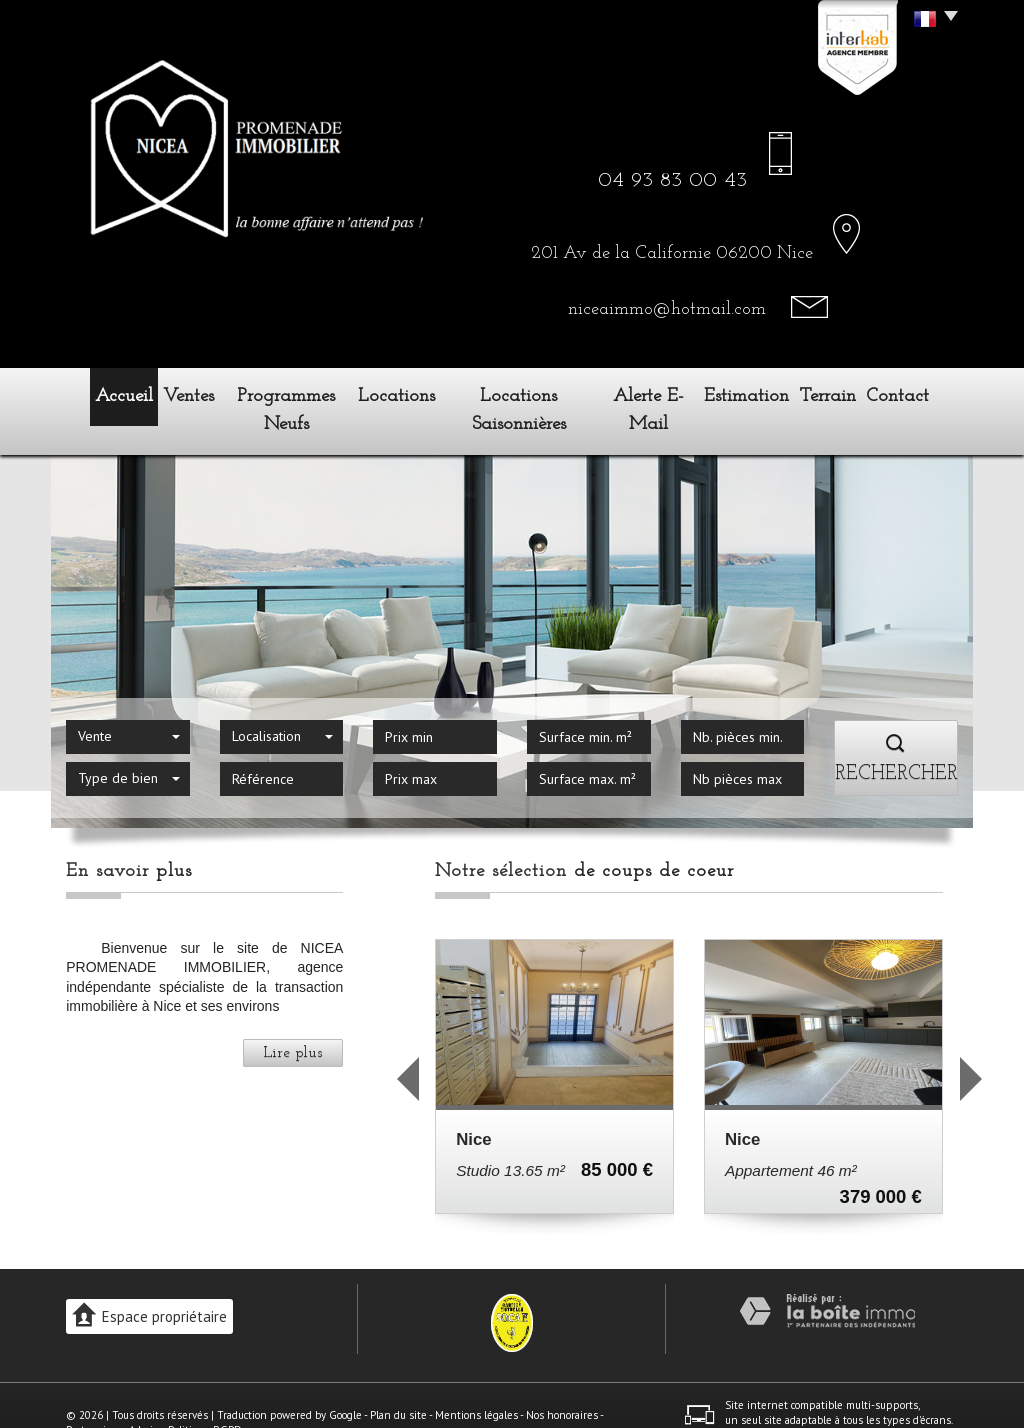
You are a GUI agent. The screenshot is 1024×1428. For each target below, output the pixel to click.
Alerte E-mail (655, 393)
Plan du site (398, 1379)
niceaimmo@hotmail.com (667, 309)
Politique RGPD (205, 1395)
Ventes (180, 393)
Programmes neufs (287, 393)
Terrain (842, 393)
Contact (919, 393)
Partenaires (93, 1395)
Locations (401, 393)
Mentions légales (476, 1379)
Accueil (104, 393)
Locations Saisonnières (522, 393)
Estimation (758, 393)
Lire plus (293, 1017)
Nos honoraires (562, 1379)
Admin (144, 1395)
